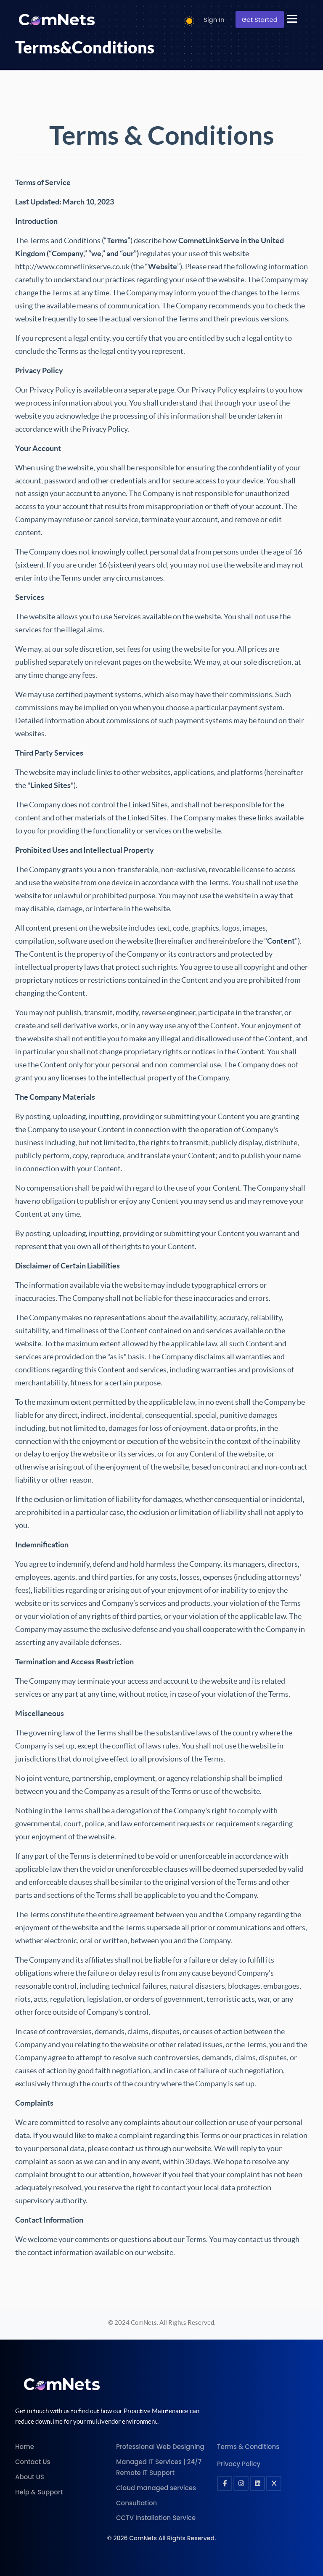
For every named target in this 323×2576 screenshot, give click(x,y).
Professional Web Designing (160, 2446)
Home (24, 2446)
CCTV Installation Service (156, 2517)
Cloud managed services (156, 2487)
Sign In (214, 19)
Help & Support (39, 2492)
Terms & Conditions (248, 2446)
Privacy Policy (238, 2463)
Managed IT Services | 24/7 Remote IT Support (158, 2467)
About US (29, 2477)
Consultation (136, 2503)
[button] (297, 19)
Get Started (260, 19)
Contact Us (32, 2461)
